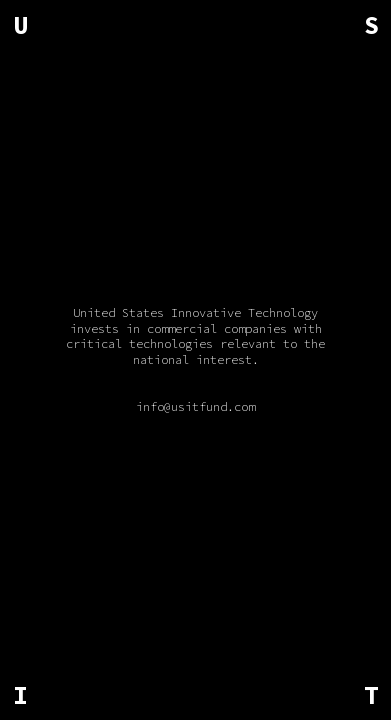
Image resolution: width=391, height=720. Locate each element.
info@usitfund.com (195, 406)
